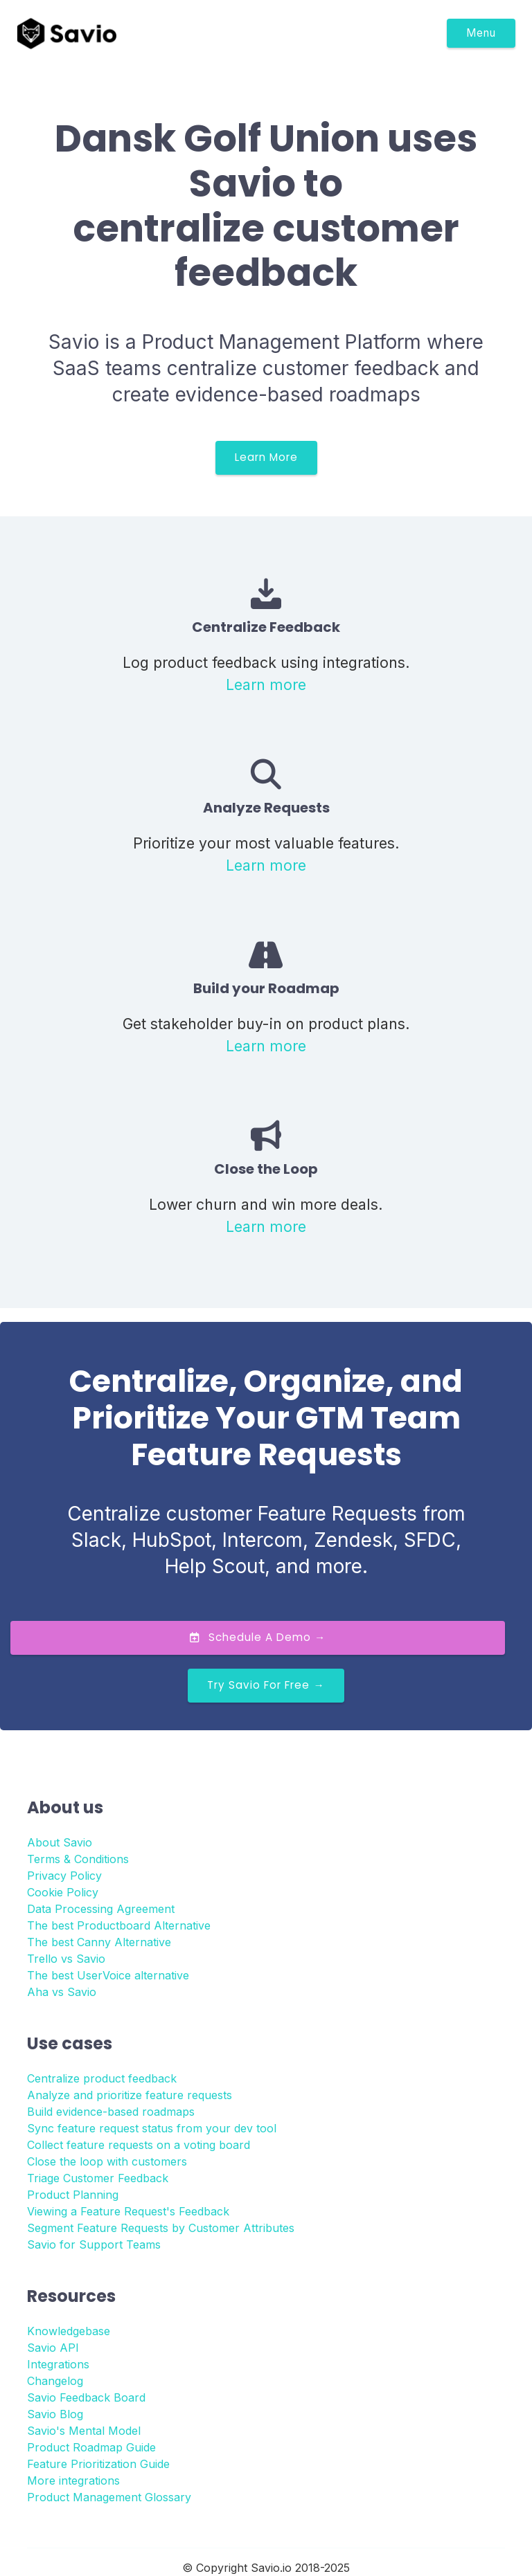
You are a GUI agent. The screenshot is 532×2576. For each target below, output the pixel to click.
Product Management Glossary (109, 2497)
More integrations (73, 2480)
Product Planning (72, 2195)
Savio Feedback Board (86, 2397)
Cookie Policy (62, 1892)
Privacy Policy (64, 1876)
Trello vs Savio (66, 1959)
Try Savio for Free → (265, 1685)
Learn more (266, 684)
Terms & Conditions (78, 1859)
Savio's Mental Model (84, 2431)
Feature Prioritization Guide (98, 2464)
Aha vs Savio (61, 1992)
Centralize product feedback (102, 2078)
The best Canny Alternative (99, 1942)
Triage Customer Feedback (97, 2178)
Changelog (55, 2381)
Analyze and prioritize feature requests (129, 2095)
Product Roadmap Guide (91, 2447)
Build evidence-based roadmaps (111, 2112)
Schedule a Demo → (258, 1637)
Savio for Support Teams (94, 2244)
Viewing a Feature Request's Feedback (128, 2211)
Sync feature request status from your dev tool (151, 2128)
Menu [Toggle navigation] (481, 32)
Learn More (266, 457)
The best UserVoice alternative (108, 1975)
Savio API (53, 2348)
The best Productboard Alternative (119, 1925)
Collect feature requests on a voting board (138, 2145)
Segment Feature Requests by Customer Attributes (160, 2228)
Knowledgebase (68, 2331)
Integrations (58, 2364)
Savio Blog (55, 2414)
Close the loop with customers (107, 2161)
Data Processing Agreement (101, 1909)
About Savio (59, 1842)
